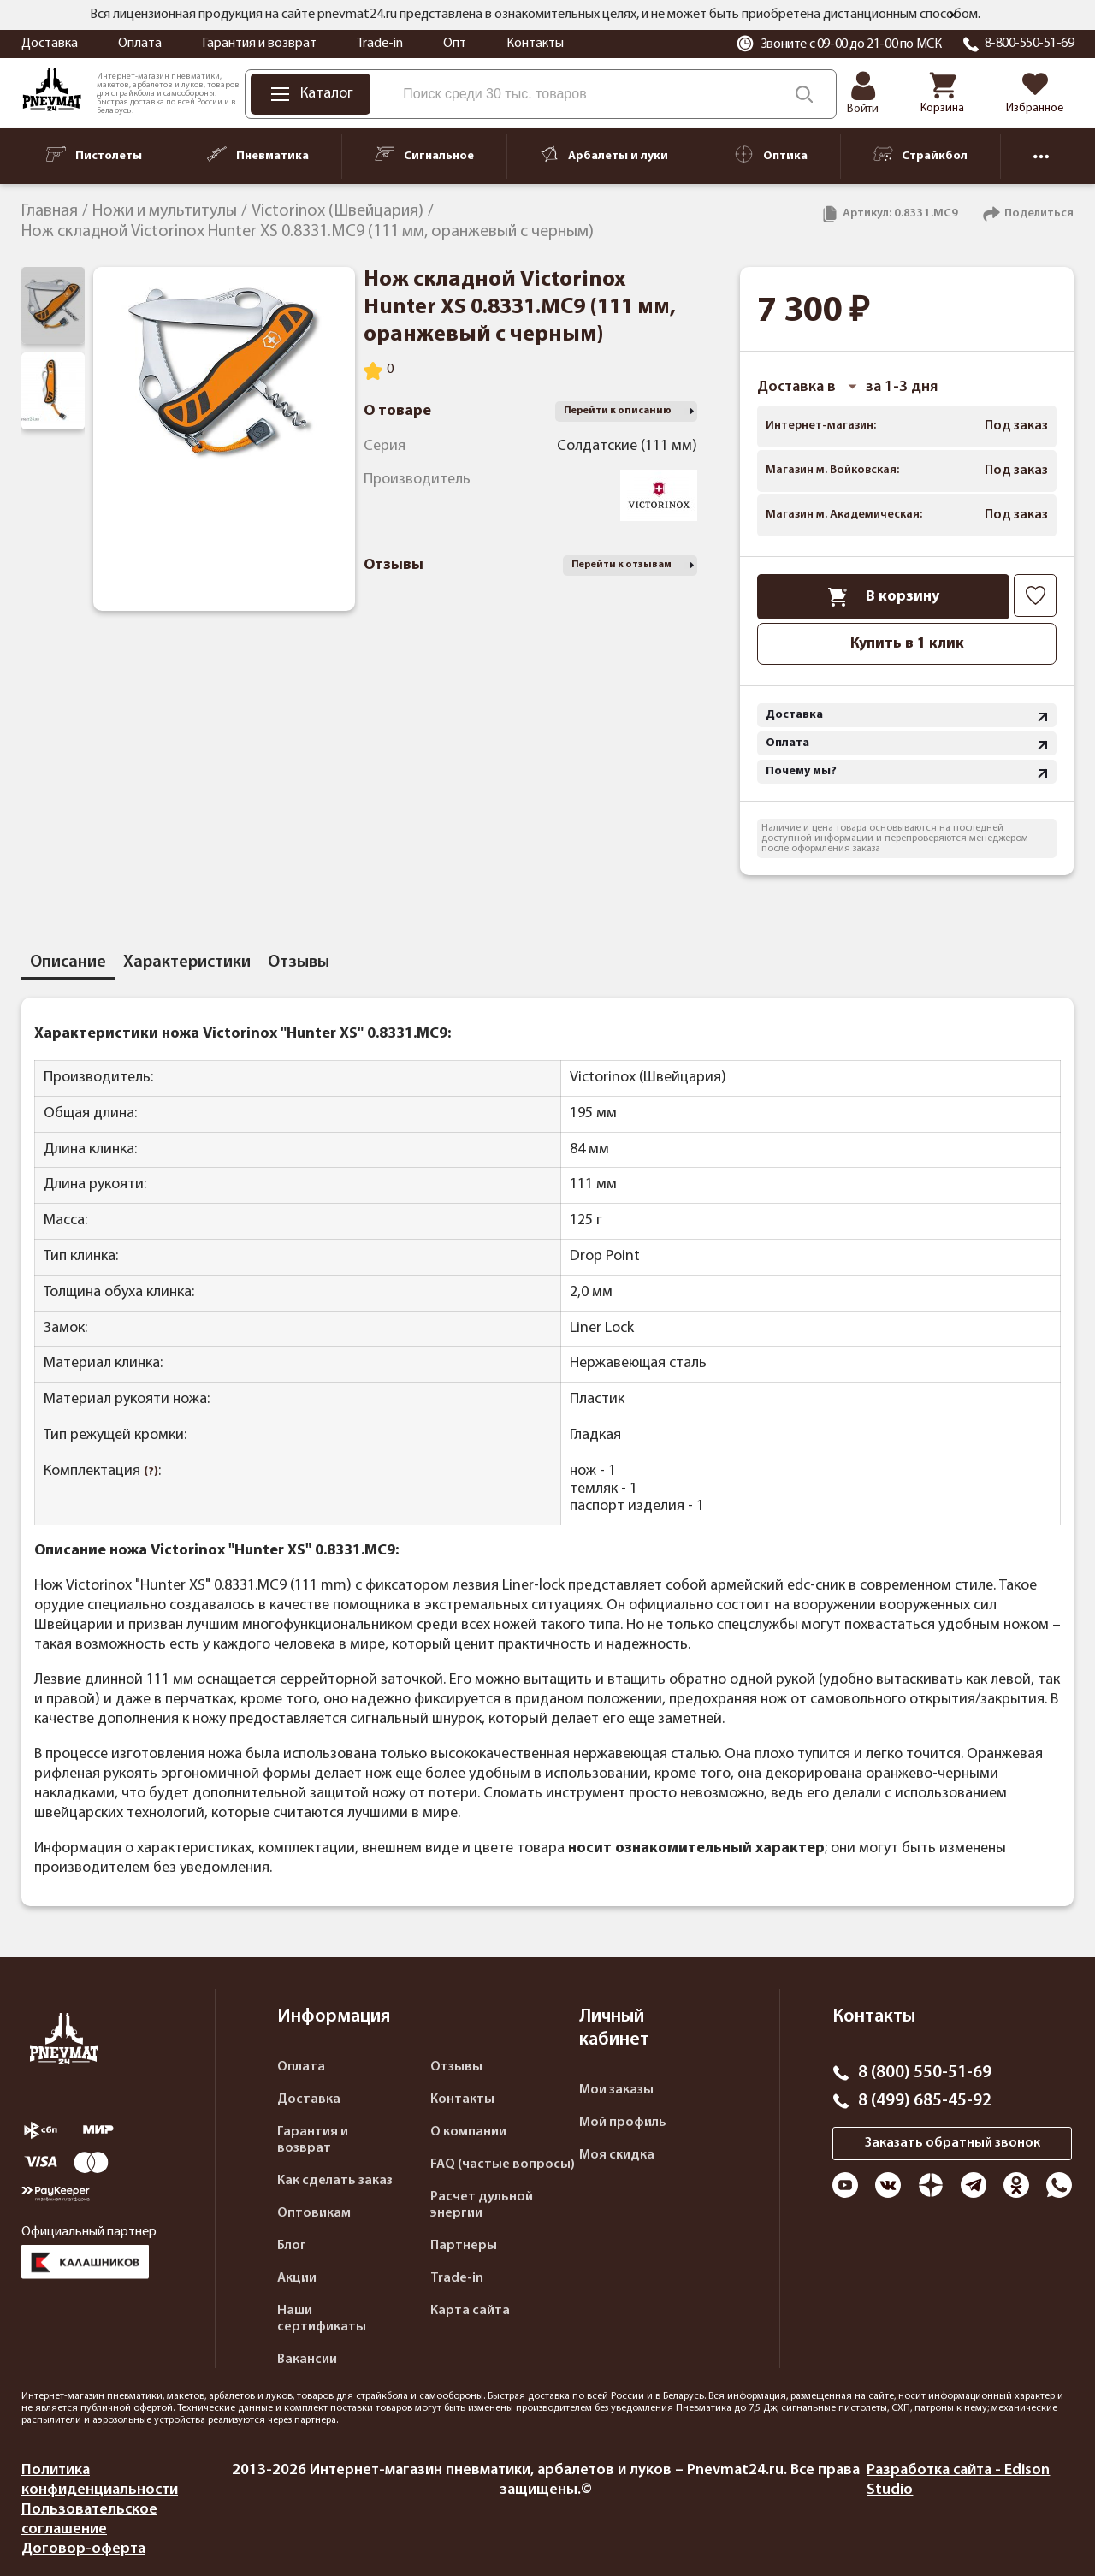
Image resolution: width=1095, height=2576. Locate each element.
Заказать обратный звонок (952, 2143)
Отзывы (456, 2067)
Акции (297, 2278)
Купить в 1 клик (907, 644)
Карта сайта (470, 2311)
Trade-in (380, 43)
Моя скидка (616, 2155)
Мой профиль (622, 2122)
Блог (291, 2246)
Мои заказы (616, 2090)
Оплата (140, 43)
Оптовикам (314, 2213)
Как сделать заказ (335, 2181)
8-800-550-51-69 (1029, 43)
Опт (454, 43)
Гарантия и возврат (259, 43)
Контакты (535, 43)
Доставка (49, 43)
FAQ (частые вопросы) (502, 2164)
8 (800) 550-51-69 (924, 2073)
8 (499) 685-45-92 (924, 2101)
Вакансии (307, 2359)
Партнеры (463, 2246)
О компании (468, 2132)
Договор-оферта (83, 2549)
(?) (151, 1472)
